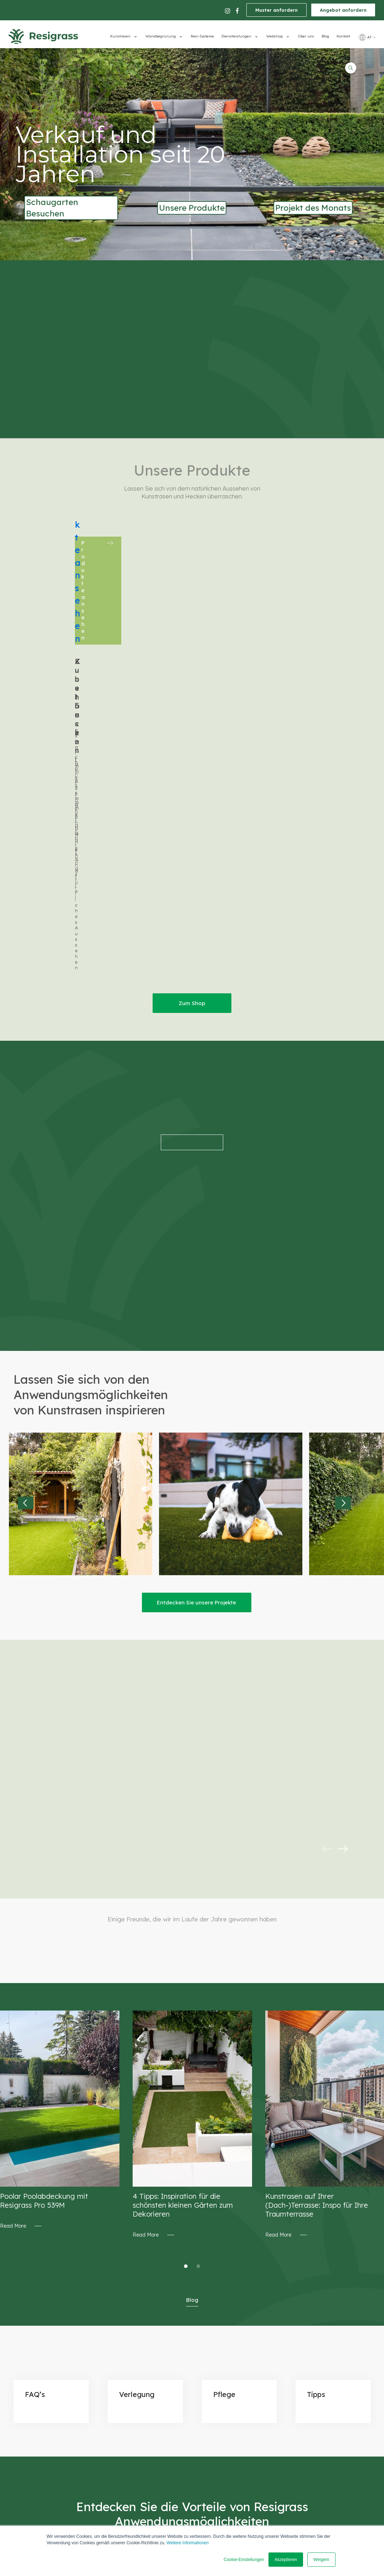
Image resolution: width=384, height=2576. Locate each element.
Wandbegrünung (160, 36)
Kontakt (343, 36)
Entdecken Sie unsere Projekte (196, 1311)
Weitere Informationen (188, 2542)
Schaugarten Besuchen (52, 208)
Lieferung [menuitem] (234, 2356)
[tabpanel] (59, 1829)
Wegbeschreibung (185, 2339)
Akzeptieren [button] (286, 2559)
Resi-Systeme (202, 36)
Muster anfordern (276, 10)
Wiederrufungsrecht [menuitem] (245, 2367)
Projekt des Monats (313, 208)
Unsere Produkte (192, 208)
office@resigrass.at (128, 2340)
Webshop (274, 36)
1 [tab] (186, 1975)
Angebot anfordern (343, 10)
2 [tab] (198, 1975)
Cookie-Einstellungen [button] (244, 2559)
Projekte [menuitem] (232, 2377)
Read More (13, 1934)
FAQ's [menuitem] (229, 2387)
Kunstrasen (120, 36)
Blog (325, 36)
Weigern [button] (321, 2559)
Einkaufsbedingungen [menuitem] (248, 2336)
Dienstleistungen (236, 36)
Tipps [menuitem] (229, 2397)
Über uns (306, 36)
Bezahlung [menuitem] (235, 2346)
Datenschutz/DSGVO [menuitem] (247, 2326)
